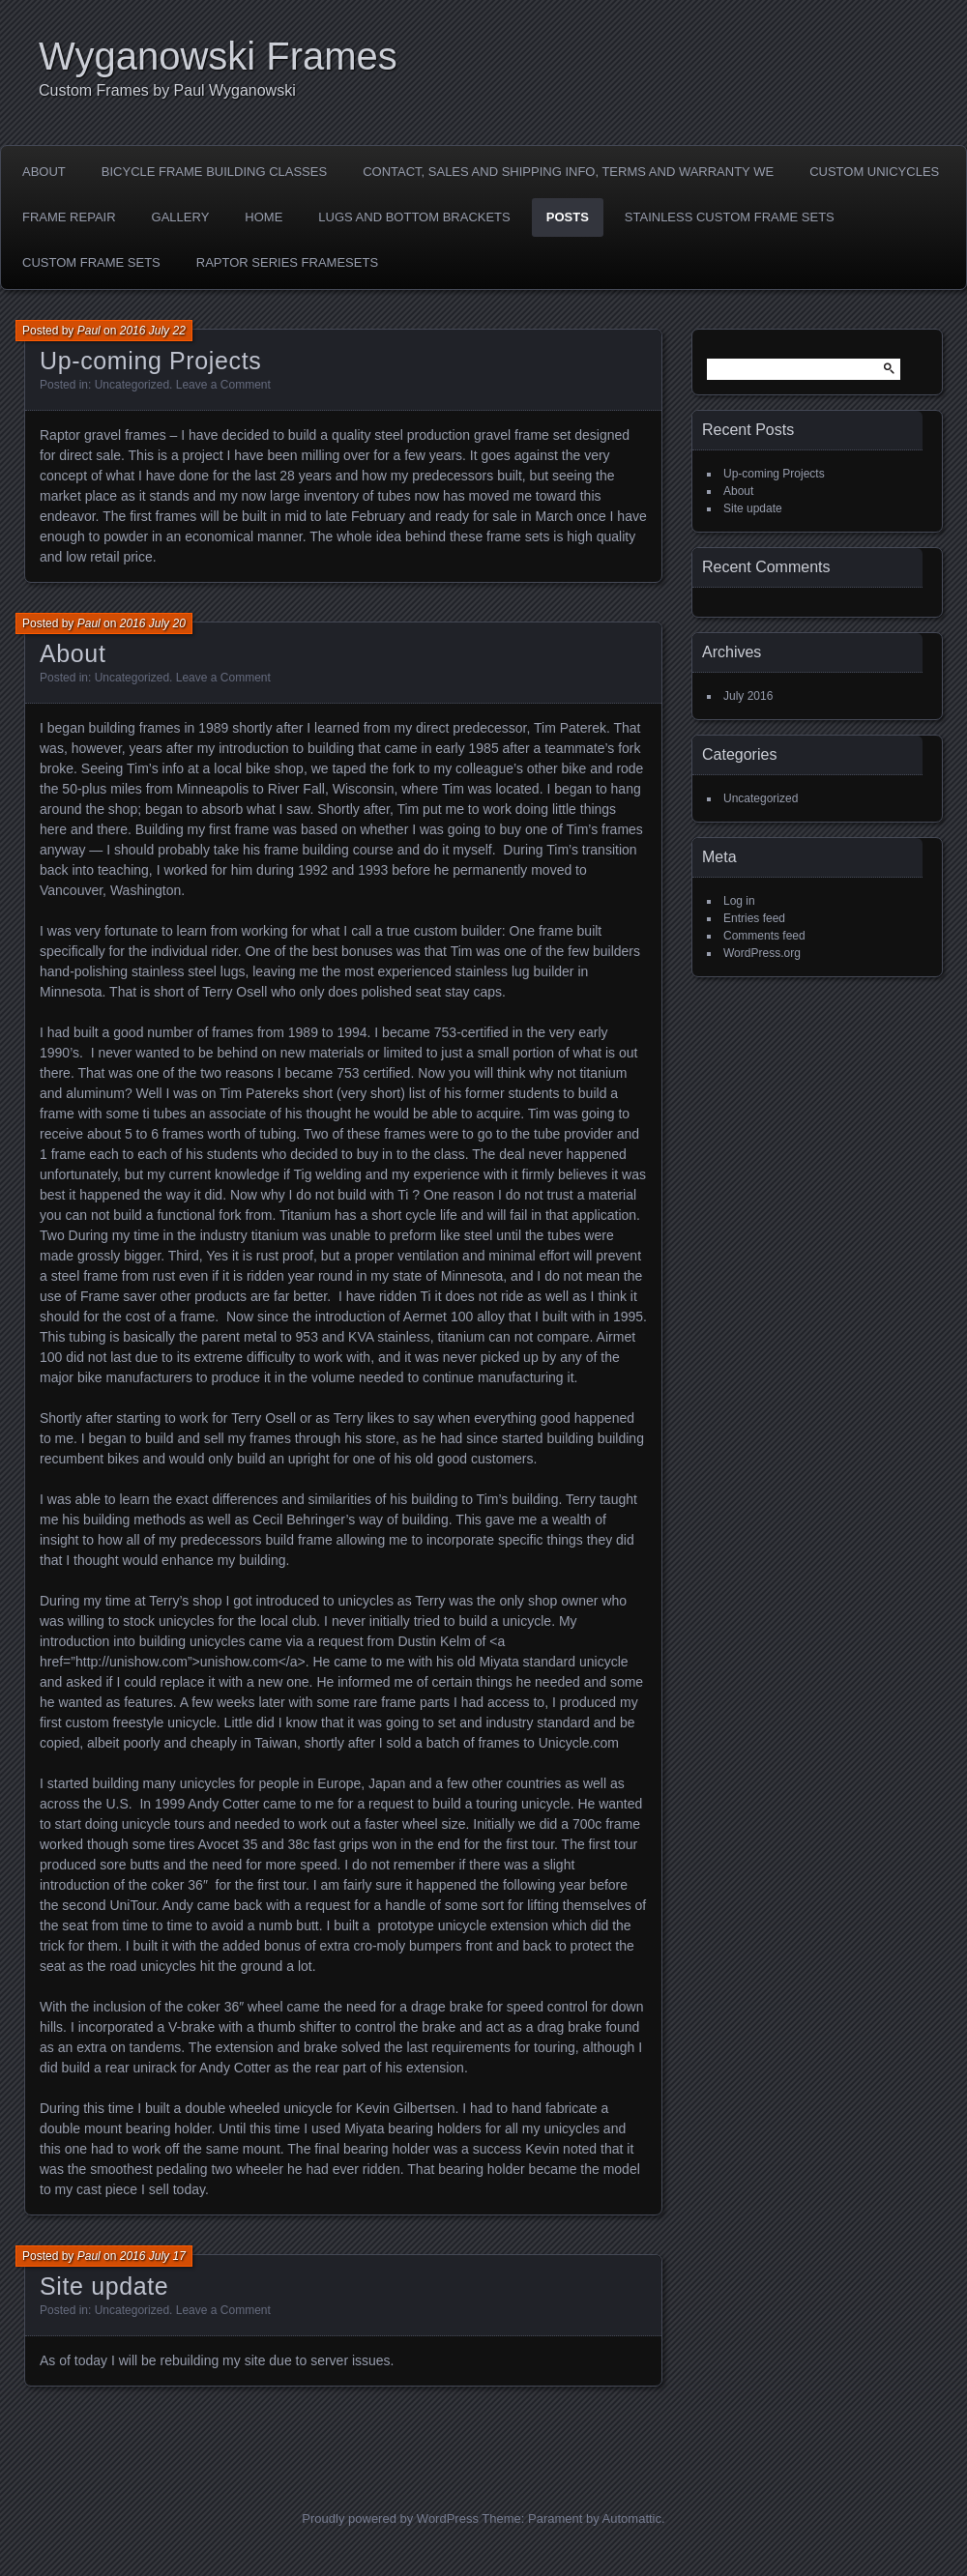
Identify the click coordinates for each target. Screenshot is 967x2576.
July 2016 (748, 696)
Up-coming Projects (150, 360)
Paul (89, 330)
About (44, 171)
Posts (567, 217)
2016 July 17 (153, 2256)
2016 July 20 (153, 623)
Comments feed (764, 935)
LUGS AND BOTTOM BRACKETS (414, 217)
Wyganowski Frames (218, 56)
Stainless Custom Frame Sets (730, 217)
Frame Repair (69, 217)
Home (263, 217)
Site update (104, 2286)
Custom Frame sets (91, 262)
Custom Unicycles (874, 171)
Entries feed (754, 918)
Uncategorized (132, 384)
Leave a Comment (223, 384)
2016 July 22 (153, 330)
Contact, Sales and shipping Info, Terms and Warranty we (568, 171)
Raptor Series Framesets (287, 262)
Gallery (181, 217)
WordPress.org (762, 953)
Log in (739, 901)
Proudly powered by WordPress (390, 2518)
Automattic (631, 2518)
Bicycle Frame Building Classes (214, 171)
